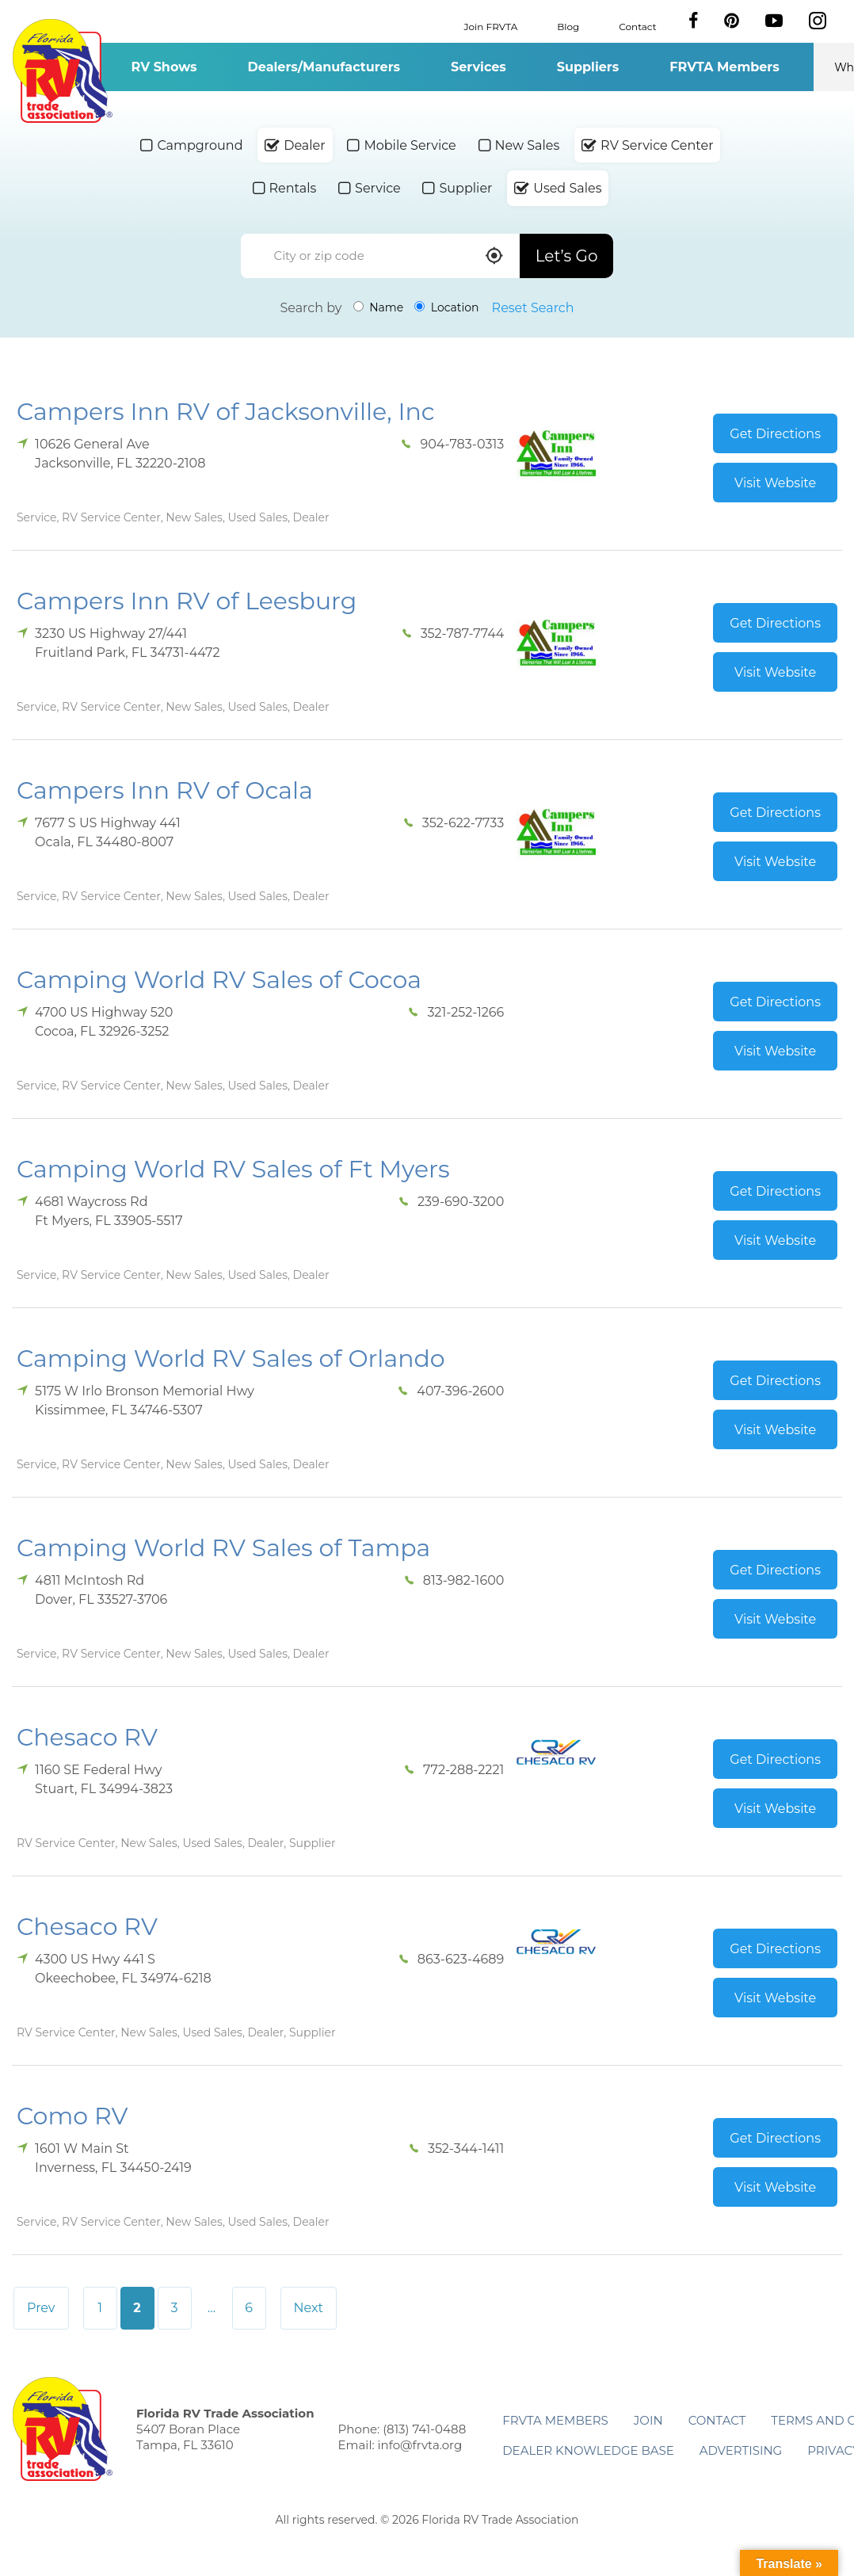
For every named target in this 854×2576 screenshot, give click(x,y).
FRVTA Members (724, 66)
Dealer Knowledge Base (587, 2450)
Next (308, 2307)
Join (648, 2420)
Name (378, 307)
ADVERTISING (741, 2450)
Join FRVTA (491, 26)
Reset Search (533, 307)
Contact (637, 26)
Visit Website (775, 482)
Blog (568, 26)
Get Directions (775, 433)
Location (446, 307)
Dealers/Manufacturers (324, 66)
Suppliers (588, 66)
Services (478, 66)
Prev (41, 2307)
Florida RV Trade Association (62, 71)
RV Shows (163, 66)
